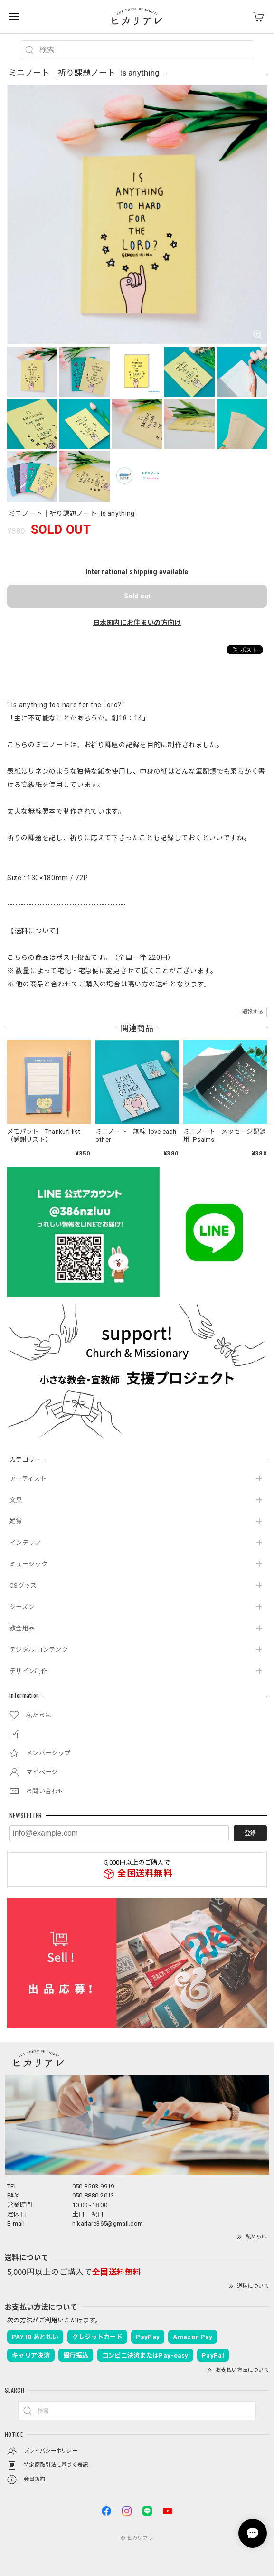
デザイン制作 (28, 1671)
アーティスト (28, 1478)
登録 (250, 1833)
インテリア (25, 1542)
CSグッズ (23, 1585)
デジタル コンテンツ (38, 1649)
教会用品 (22, 1628)
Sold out (137, 596)
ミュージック (28, 1564)
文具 (15, 1500)
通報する (253, 1012)
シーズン (21, 1606)
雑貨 (15, 1521)
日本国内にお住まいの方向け (137, 622)
